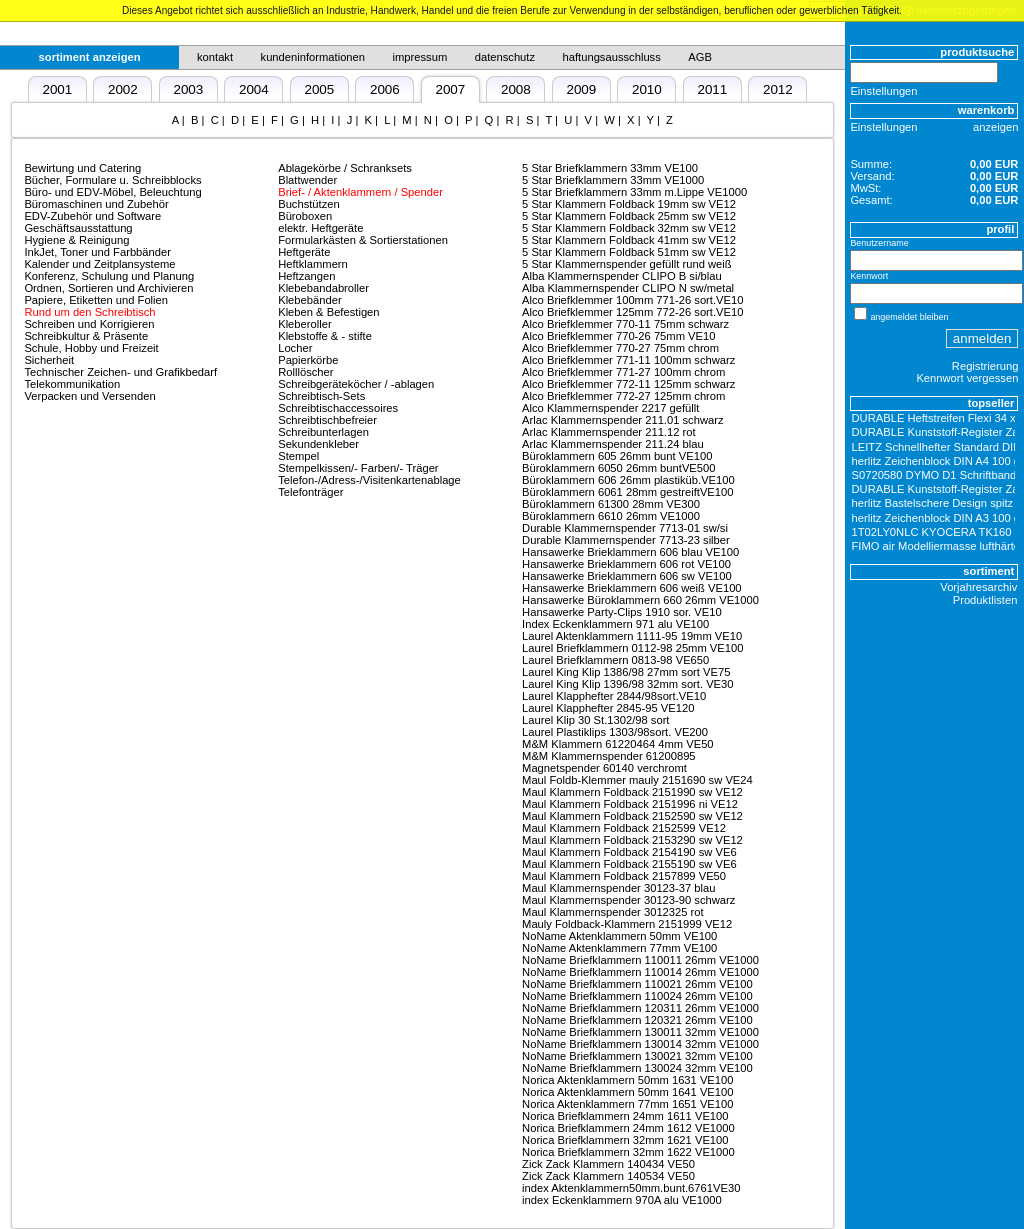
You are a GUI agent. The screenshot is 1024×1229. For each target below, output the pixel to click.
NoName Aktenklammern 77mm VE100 (619, 948)
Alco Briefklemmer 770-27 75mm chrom (620, 348)
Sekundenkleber (318, 444)
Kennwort (869, 276)
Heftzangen (306, 276)
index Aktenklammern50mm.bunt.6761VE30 (631, 1188)
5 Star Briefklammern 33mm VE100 (610, 168)
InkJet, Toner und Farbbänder (97, 252)
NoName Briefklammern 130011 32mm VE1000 (640, 1032)
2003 (188, 89)
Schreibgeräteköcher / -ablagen (356, 384)
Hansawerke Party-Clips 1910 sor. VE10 (622, 612)
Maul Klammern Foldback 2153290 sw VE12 (632, 840)
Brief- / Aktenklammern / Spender (360, 192)
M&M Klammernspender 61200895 (609, 756)
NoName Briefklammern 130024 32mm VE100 (637, 1068)
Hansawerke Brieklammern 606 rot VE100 (626, 564)
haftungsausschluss (612, 57)
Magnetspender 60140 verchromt (604, 768)
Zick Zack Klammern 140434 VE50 (608, 1164)
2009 (581, 89)
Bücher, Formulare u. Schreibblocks (112, 180)
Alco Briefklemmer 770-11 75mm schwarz (625, 324)
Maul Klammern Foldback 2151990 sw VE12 (632, 792)
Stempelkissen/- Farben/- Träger (358, 468)
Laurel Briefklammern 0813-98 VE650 (615, 660)
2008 (516, 89)
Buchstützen (309, 204)
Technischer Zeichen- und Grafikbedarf (120, 372)
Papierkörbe (308, 360)
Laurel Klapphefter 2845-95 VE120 (608, 708)
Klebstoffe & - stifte (325, 336)
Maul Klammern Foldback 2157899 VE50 (624, 876)
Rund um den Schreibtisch (89, 312)
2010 (647, 89)
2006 (385, 89)
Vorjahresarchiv (978, 587)
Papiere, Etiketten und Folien (96, 300)
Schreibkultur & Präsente (86, 336)
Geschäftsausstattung (78, 228)
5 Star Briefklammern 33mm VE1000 (613, 180)
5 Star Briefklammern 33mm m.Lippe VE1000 (634, 192)
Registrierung (985, 366)
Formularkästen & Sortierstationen (363, 240)
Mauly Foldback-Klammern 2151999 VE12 (627, 924)
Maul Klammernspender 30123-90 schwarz (628, 900)
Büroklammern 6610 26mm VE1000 (611, 516)
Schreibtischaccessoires (338, 408)
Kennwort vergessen (967, 378)
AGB (700, 57)
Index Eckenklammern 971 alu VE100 (615, 624)
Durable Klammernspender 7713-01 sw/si (625, 528)
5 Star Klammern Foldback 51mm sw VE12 (629, 252)
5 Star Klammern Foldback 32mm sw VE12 (629, 228)
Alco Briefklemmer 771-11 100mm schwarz (628, 360)
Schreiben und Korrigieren (89, 324)
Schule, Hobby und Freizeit (91, 348)
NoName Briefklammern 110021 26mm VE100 (637, 984)
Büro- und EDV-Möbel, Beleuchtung (112, 192)
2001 (57, 89)
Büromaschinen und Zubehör (96, 204)
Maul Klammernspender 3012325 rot (613, 912)
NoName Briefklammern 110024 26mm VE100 (637, 996)
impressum (420, 57)
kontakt (215, 57)
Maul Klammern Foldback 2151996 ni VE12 (630, 804)
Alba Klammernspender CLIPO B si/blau (622, 276)
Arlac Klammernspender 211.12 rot (609, 432)
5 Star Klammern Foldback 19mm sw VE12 (629, 204)
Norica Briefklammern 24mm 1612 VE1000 (628, 1128)
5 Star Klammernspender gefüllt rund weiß (627, 264)
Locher (295, 348)
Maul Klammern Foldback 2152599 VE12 (624, 828)
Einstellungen (883, 91)
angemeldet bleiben (909, 317)
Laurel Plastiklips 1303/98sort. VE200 (615, 732)
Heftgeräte (304, 252)
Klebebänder (309, 300)
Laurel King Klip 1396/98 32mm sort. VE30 (627, 684)
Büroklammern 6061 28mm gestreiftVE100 (627, 492)
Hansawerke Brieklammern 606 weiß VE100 (632, 588)
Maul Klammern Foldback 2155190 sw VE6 (629, 864)
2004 (254, 89)
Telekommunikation (72, 384)
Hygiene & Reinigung (76, 240)
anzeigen (995, 127)
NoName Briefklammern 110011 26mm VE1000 (640, 960)
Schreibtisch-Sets (321, 396)
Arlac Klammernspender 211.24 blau (613, 444)
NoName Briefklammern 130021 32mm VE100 (637, 1056)
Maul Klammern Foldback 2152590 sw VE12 (632, 816)
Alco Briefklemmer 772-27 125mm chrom (623, 396)
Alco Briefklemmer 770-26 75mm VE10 (618, 336)
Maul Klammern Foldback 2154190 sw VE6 (629, 852)
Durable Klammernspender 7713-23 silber (626, 540)
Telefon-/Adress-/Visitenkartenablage (369, 480)
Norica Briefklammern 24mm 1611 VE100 (625, 1116)
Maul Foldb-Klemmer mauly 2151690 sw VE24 (637, 780)
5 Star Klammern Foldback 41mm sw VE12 (629, 240)
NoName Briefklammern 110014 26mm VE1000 (640, 972)
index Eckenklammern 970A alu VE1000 (622, 1200)
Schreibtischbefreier (327, 420)
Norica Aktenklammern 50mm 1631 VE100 (627, 1080)
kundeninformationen (313, 57)
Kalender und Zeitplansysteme (99, 264)
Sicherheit (49, 360)
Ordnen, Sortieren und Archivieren (108, 288)
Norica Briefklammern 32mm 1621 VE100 (625, 1140)
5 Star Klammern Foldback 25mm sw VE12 (629, 216)
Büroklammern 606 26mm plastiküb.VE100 (628, 480)
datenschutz (505, 57)
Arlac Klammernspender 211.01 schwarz (622, 420)
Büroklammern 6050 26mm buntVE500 (618, 468)
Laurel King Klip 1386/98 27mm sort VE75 (626, 672)
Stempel (298, 456)
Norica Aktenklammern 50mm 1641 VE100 (627, 1092)
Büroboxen (305, 216)
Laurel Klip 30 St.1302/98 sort (595, 720)
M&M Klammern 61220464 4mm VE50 (618, 744)
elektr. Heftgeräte (320, 228)
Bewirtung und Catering (82, 168)
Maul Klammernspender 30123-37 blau (618, 888)
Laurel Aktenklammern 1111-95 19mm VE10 (632, 636)
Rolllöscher (305, 372)
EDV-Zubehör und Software (92, 216)
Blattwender (307, 180)
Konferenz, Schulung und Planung (109, 276)
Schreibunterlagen (323, 432)
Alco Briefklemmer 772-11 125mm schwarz (628, 384)
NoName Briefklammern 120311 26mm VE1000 (640, 1008)
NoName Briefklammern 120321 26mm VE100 (637, 1020)
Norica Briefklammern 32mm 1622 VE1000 (628, 1152)
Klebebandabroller (323, 288)
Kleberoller (304, 324)
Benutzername (879, 243)
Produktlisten (985, 600)
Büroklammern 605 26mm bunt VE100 (617, 456)
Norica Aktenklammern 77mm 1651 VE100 (627, 1104)
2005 (319, 89)
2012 (778, 89)
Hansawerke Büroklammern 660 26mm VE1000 (640, 600)
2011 (712, 89)
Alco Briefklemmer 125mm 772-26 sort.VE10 (632, 312)
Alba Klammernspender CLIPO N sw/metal (628, 288)
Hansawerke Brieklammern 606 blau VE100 (630, 552)
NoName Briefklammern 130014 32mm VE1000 (640, 1044)
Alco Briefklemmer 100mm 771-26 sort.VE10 (632, 300)
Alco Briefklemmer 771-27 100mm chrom (623, 372)
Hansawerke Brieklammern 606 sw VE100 (627, 576)
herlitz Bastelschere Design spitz (933, 503)
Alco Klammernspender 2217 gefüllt (610, 408)
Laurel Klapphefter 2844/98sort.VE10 (614, 696)
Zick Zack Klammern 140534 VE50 (608, 1176)
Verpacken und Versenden (89, 396)
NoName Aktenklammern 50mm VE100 (619, 936)
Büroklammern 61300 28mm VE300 (611, 504)
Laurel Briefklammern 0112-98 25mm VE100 (632, 648)
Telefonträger (310, 492)
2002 (123, 89)
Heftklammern (313, 264)
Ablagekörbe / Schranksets (345, 168)
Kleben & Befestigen (328, 312)
